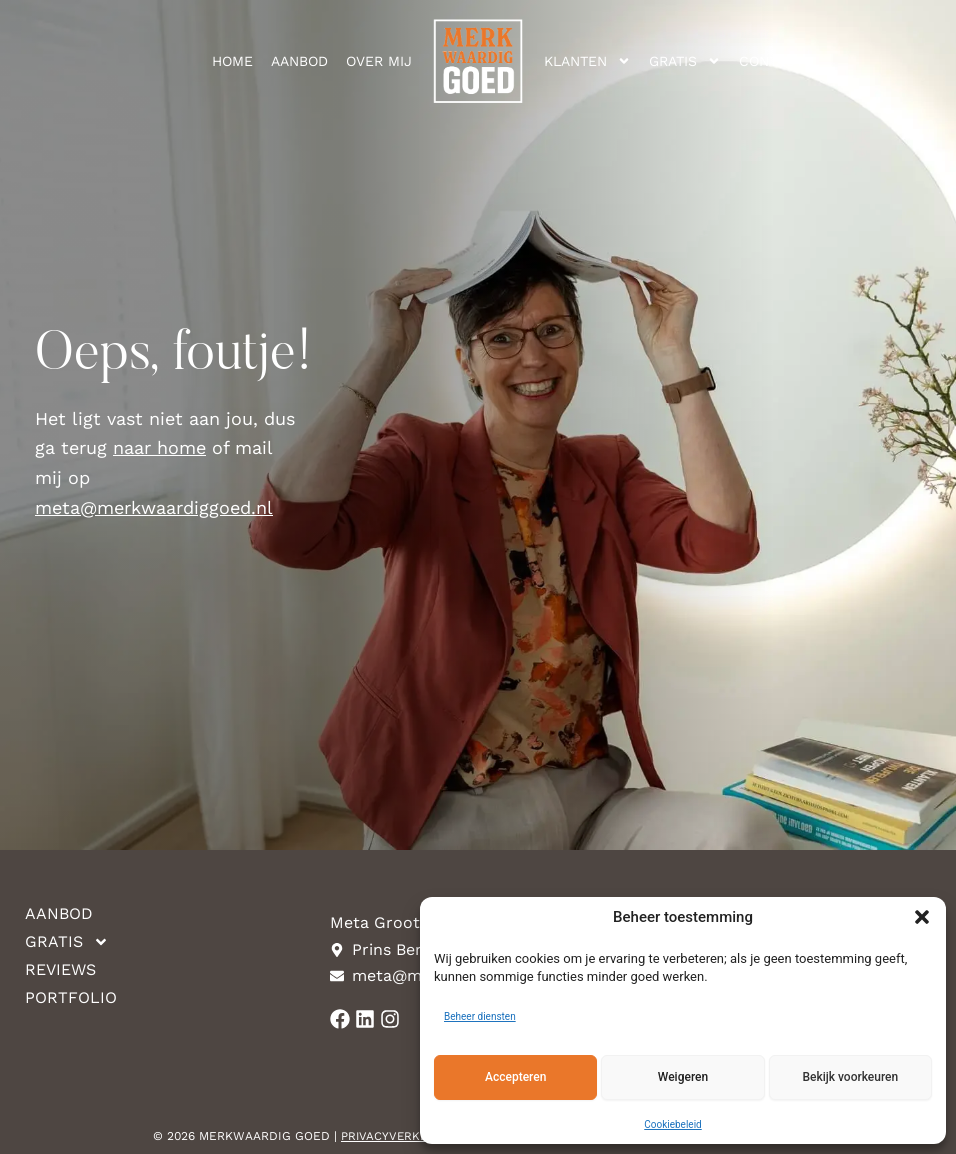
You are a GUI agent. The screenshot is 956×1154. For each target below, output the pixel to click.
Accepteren (515, 1077)
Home (232, 61)
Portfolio (68, 997)
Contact (771, 61)
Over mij (379, 61)
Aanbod (299, 61)
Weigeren (683, 1077)
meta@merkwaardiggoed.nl (154, 507)
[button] (922, 917)
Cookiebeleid (672, 1124)
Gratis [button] (685, 61)
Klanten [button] (587, 61)
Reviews (60, 969)
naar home (159, 447)
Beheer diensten (480, 1016)
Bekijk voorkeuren (850, 1077)
